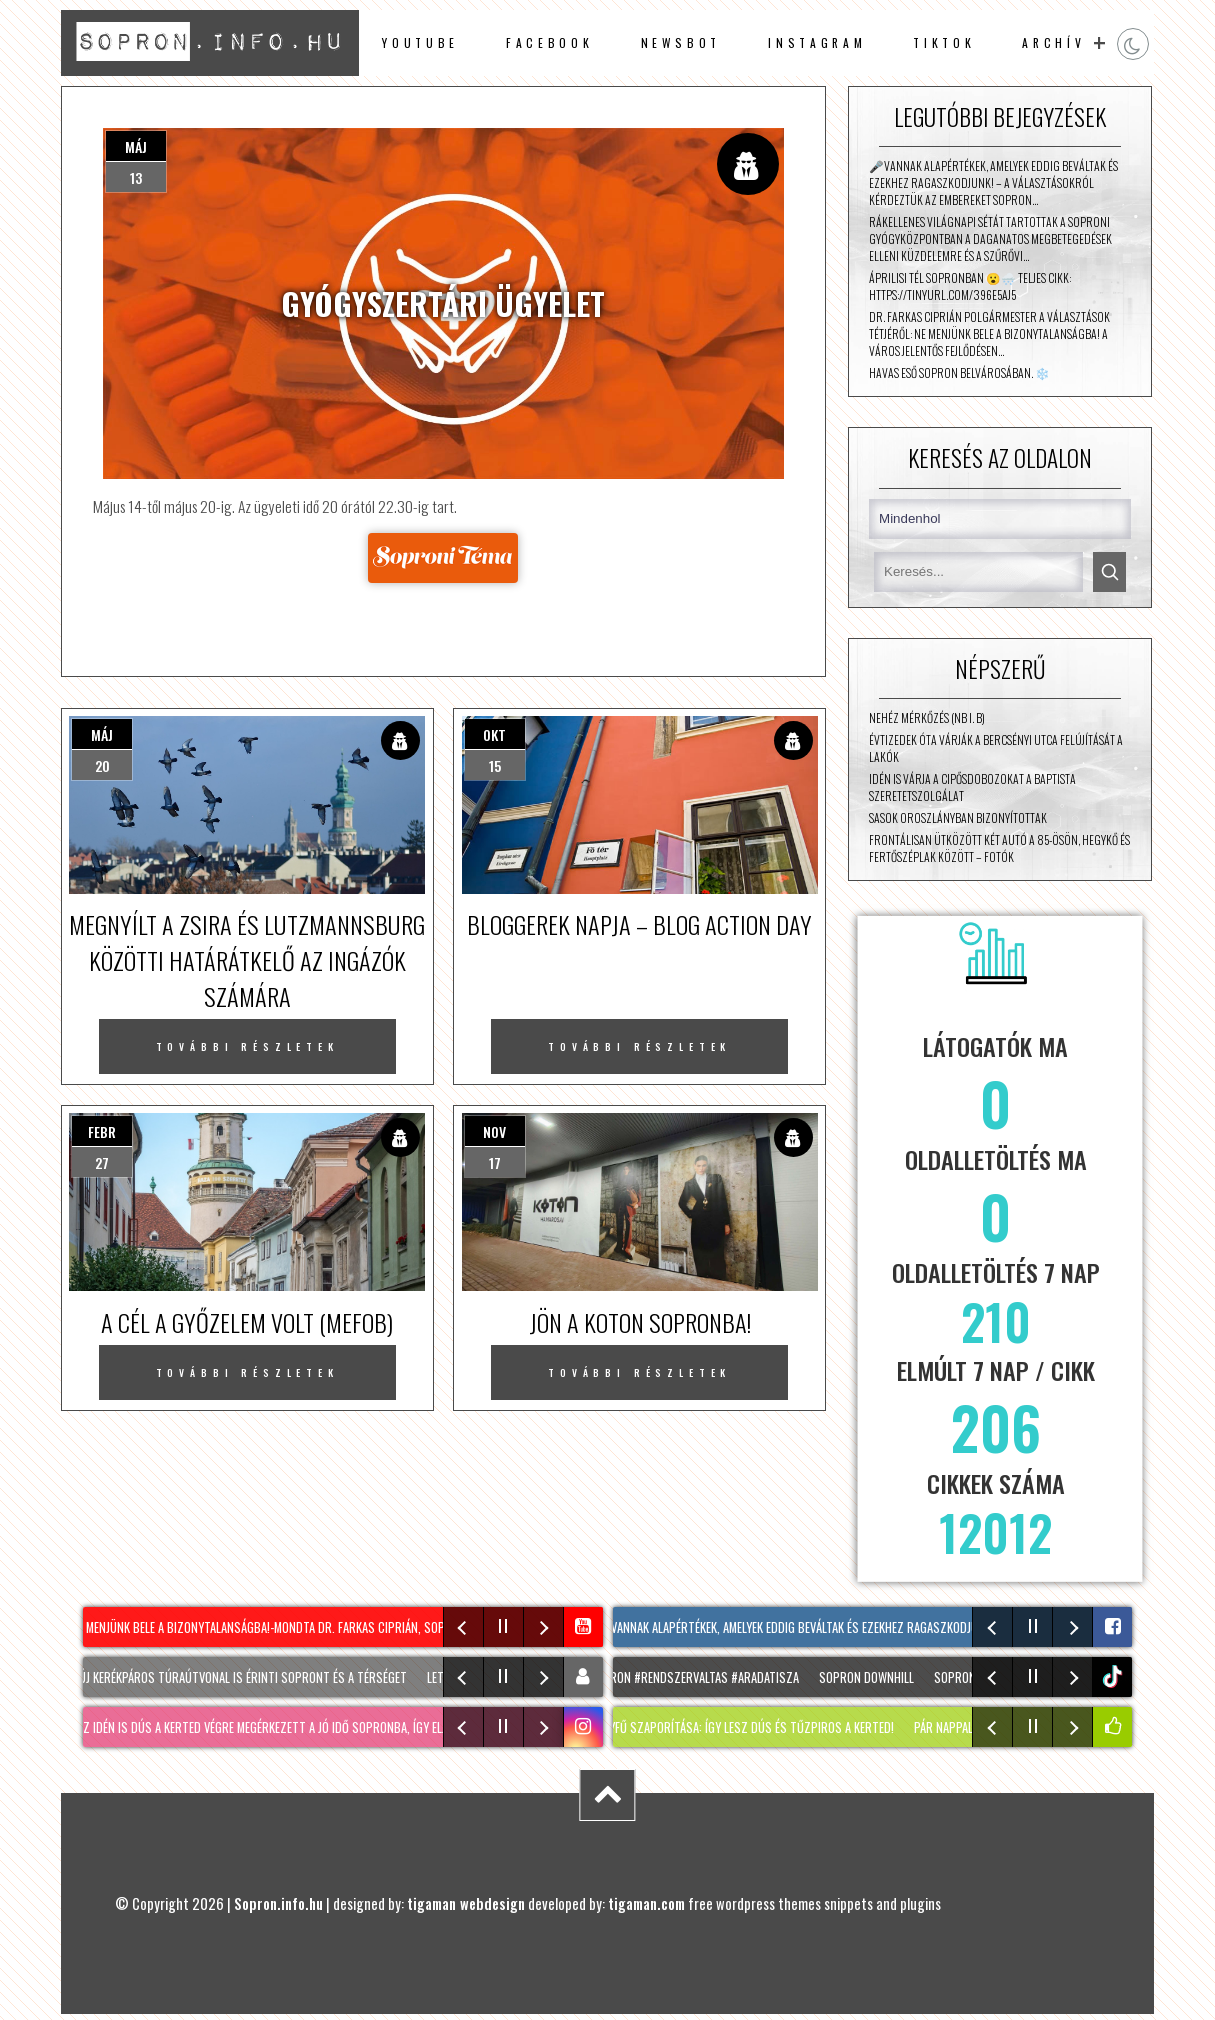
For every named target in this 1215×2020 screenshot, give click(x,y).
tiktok (1114, 1676)
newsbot (681, 42)
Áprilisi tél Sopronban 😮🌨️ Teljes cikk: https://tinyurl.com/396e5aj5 (970, 286)
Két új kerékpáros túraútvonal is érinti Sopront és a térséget (238, 1677)
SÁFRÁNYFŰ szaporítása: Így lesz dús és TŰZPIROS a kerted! (740, 1727)
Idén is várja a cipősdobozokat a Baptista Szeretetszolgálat (972, 787)
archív (1053, 42)
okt (494, 734)
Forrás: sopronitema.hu (443, 557)
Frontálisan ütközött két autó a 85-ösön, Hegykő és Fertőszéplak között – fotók (999, 848)
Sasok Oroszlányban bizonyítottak (958, 817)
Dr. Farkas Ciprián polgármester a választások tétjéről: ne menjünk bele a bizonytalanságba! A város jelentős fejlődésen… (989, 333)
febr (102, 1131)
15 (495, 765)
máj (136, 146)
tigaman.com (646, 1903)
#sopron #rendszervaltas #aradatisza (696, 1677)
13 (136, 177)
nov (494, 1131)
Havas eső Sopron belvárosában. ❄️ (959, 372)
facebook (549, 42)
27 (102, 1162)
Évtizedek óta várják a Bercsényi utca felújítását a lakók (996, 748)
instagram (817, 42)
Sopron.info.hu (278, 1903)
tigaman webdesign (466, 1903)
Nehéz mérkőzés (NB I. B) (927, 717)
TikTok (944, 42)
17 (495, 1162)
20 (102, 765)
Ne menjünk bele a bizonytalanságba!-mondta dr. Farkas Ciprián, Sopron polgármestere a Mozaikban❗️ (358, 1627)
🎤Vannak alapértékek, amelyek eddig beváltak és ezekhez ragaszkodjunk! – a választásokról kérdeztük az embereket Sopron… (993, 182)
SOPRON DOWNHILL (872, 1677)
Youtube (420, 42)
